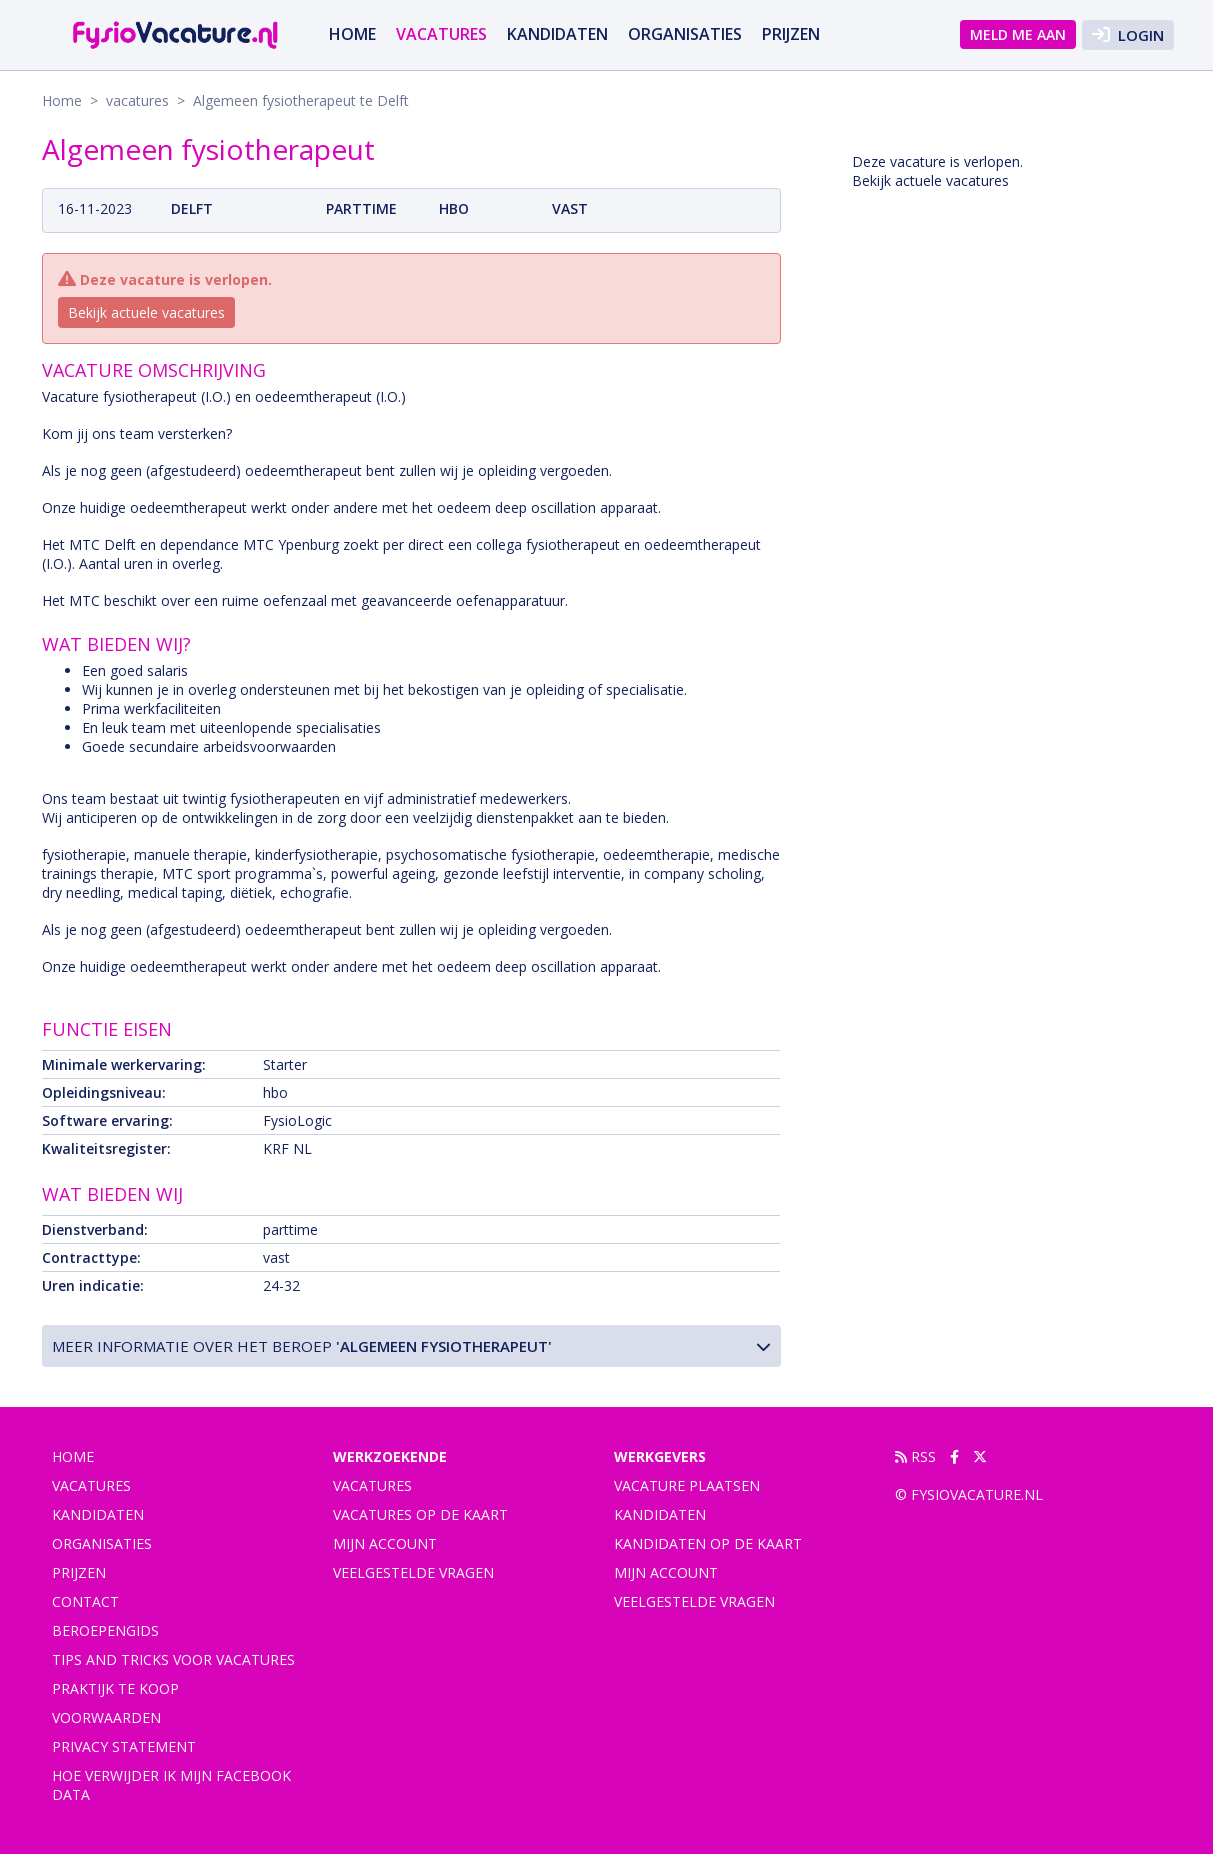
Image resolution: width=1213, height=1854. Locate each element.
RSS (915, 1456)
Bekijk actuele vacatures (146, 312)
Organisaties (685, 34)
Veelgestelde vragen (413, 1572)
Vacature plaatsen (687, 1485)
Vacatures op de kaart (420, 1514)
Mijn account (385, 1543)
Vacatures (372, 1485)
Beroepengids (105, 1630)
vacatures (441, 34)
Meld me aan (1018, 34)
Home (352, 34)
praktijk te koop (115, 1688)
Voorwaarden (106, 1717)
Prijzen (791, 34)
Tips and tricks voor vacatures (173, 1659)
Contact (85, 1601)
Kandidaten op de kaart (708, 1543)
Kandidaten (557, 34)
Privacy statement (124, 1746)
